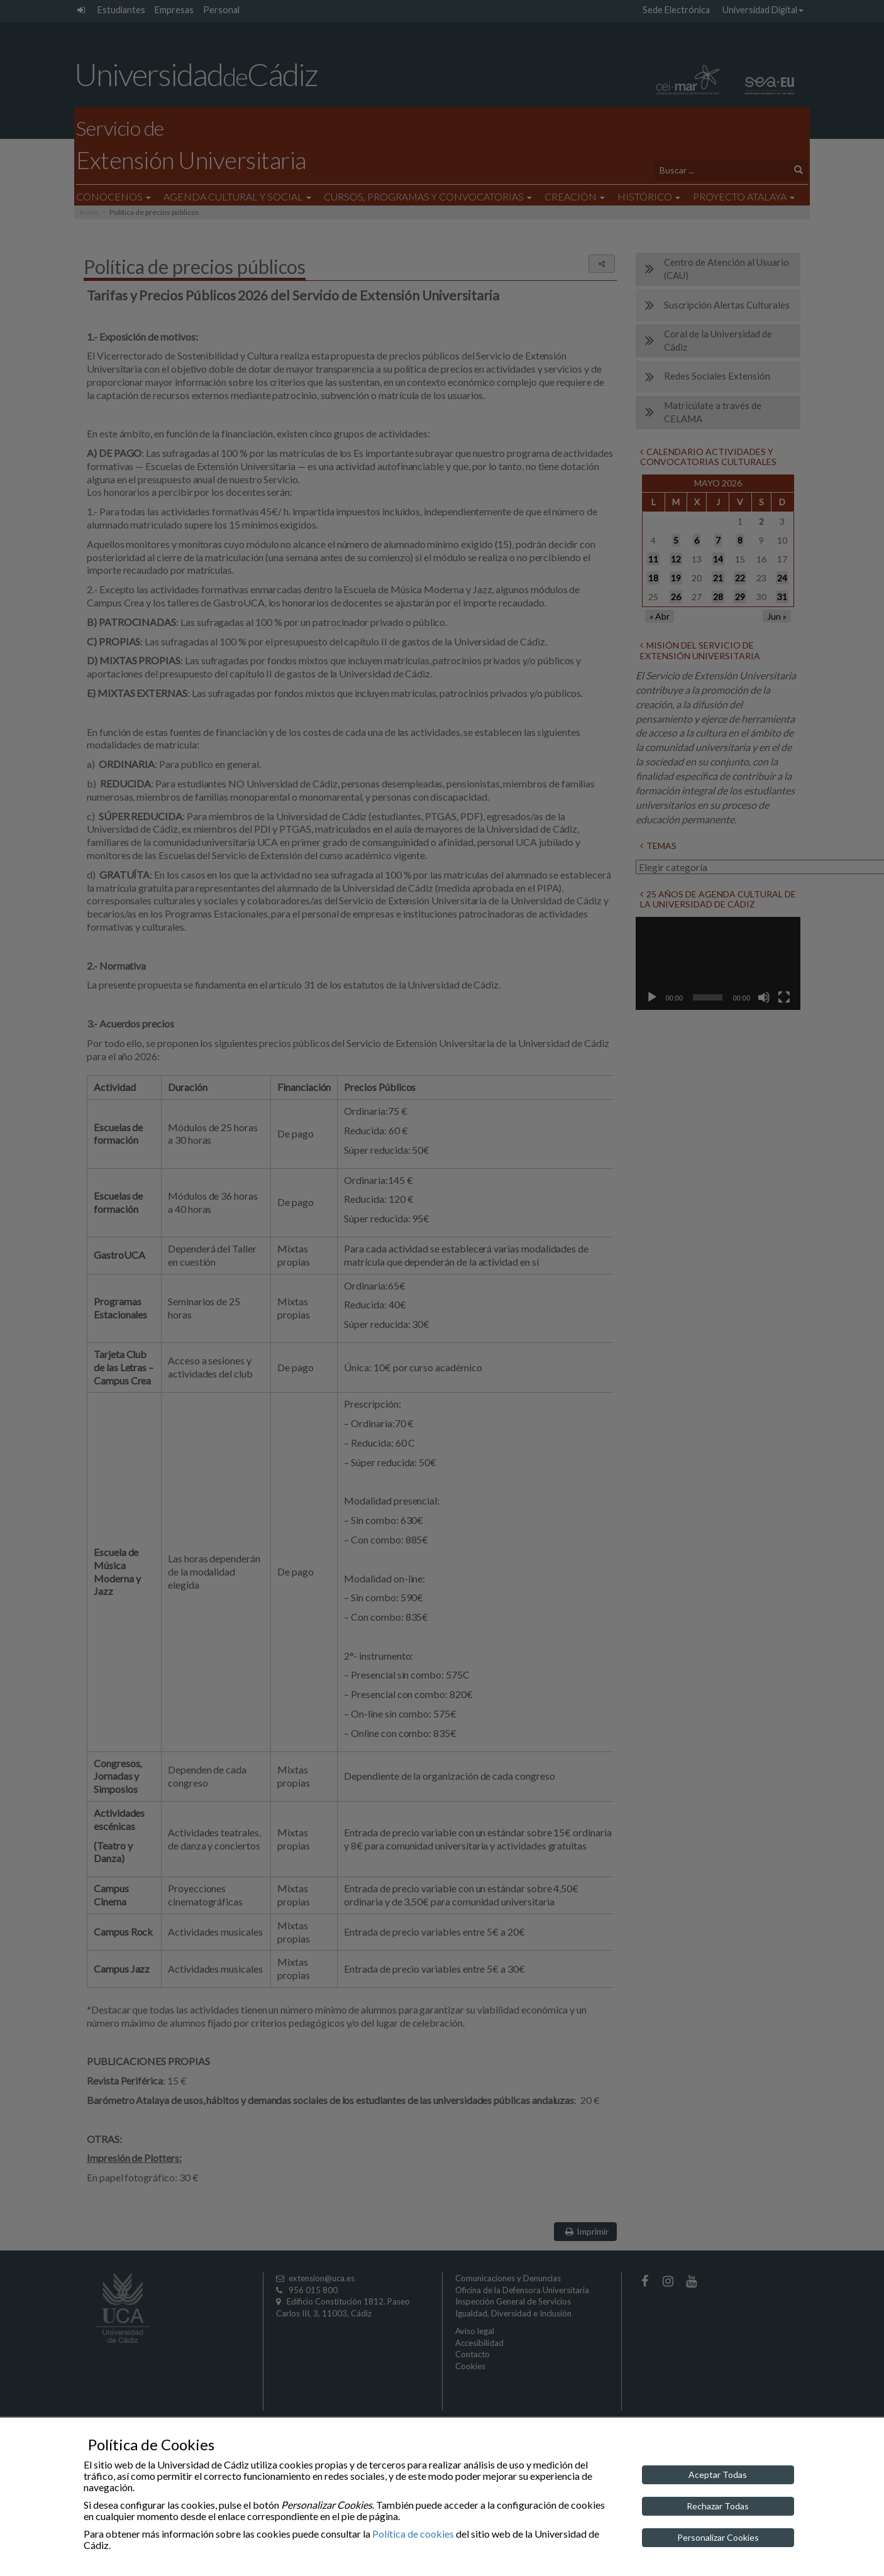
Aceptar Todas (717, 2474)
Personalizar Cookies (718, 2537)
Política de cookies (413, 2534)
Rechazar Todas (718, 2506)
